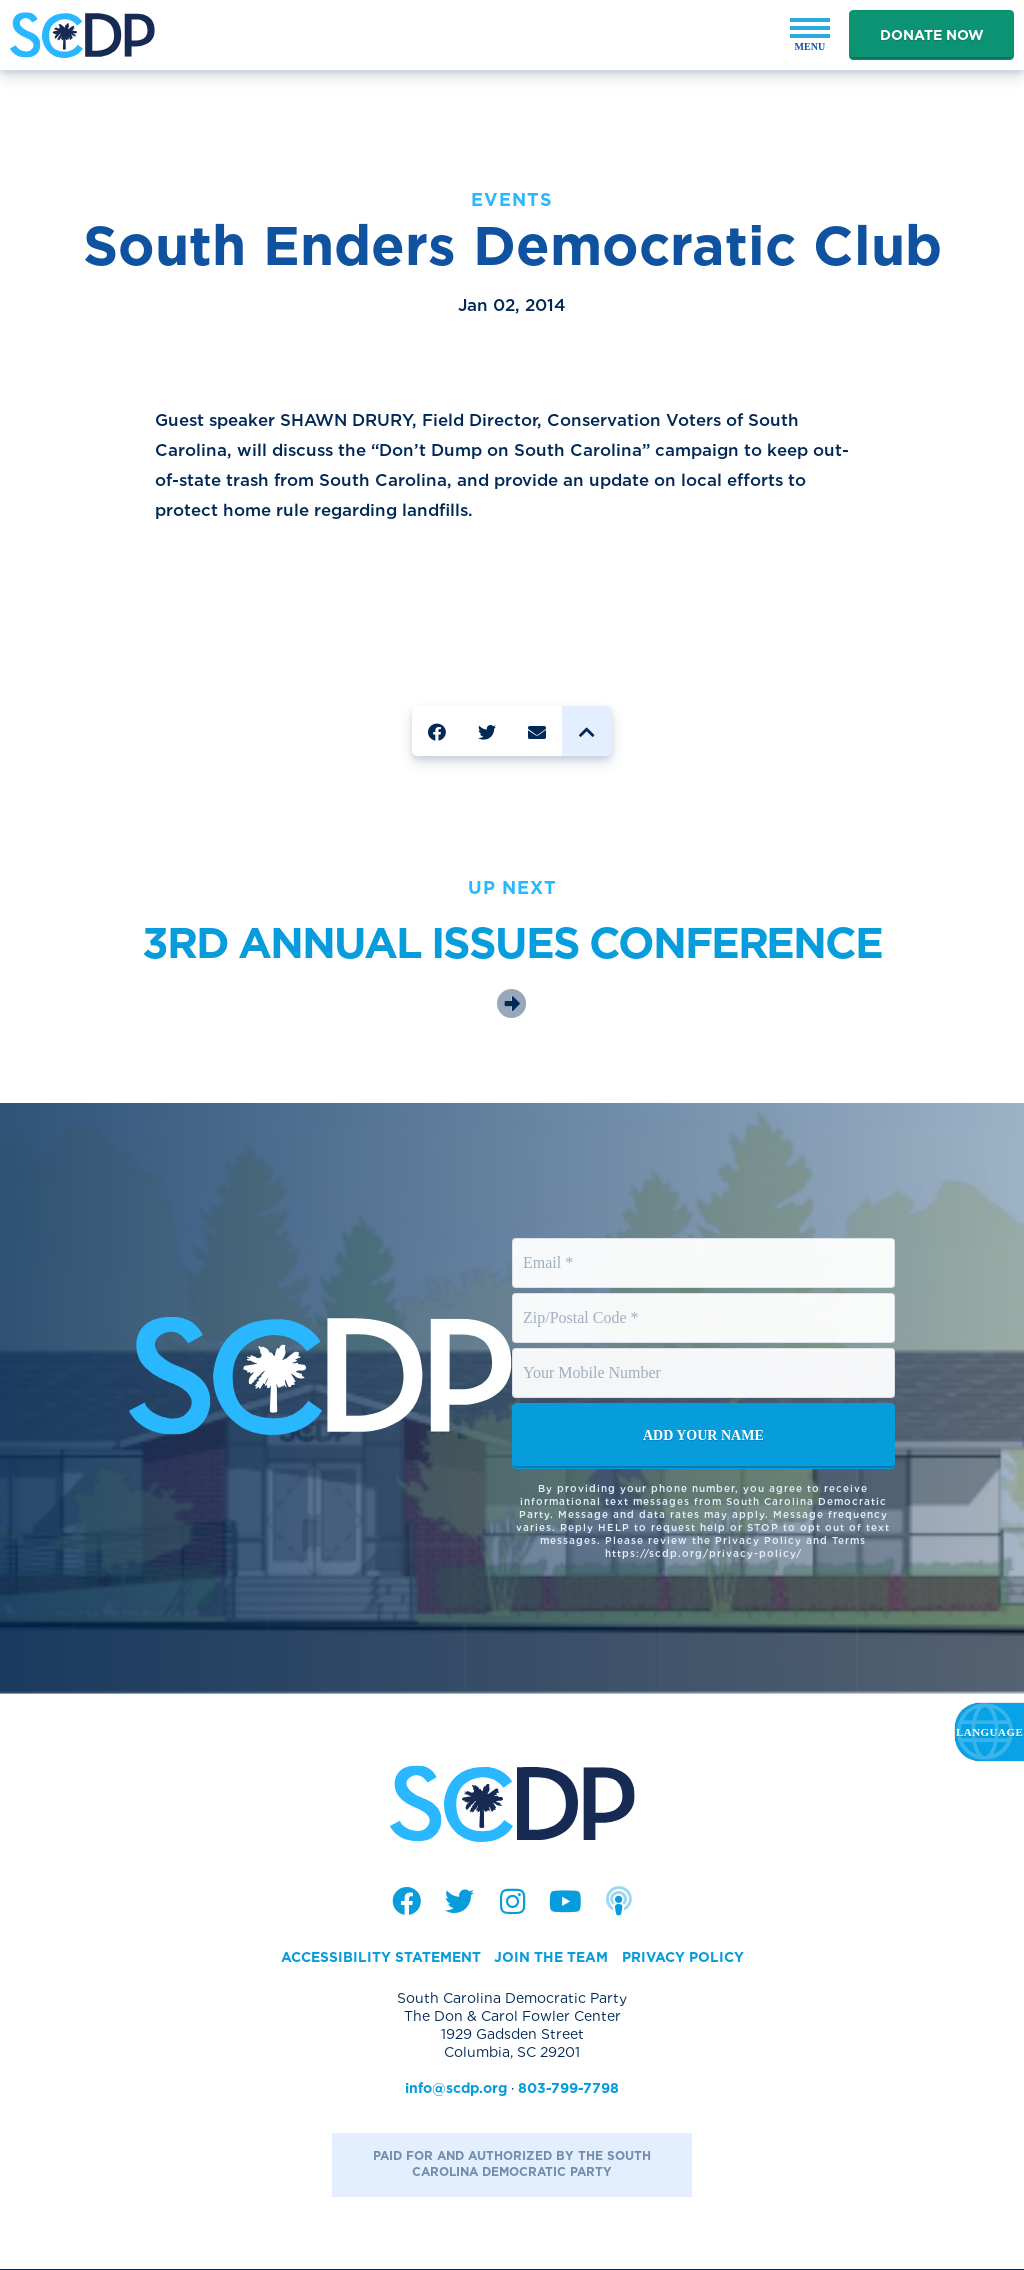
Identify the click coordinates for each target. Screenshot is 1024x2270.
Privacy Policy (682, 1959)
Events (512, 199)
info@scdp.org (456, 2090)
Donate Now (932, 35)
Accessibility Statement (380, 1959)
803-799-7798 (568, 2090)
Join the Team (551, 1959)
